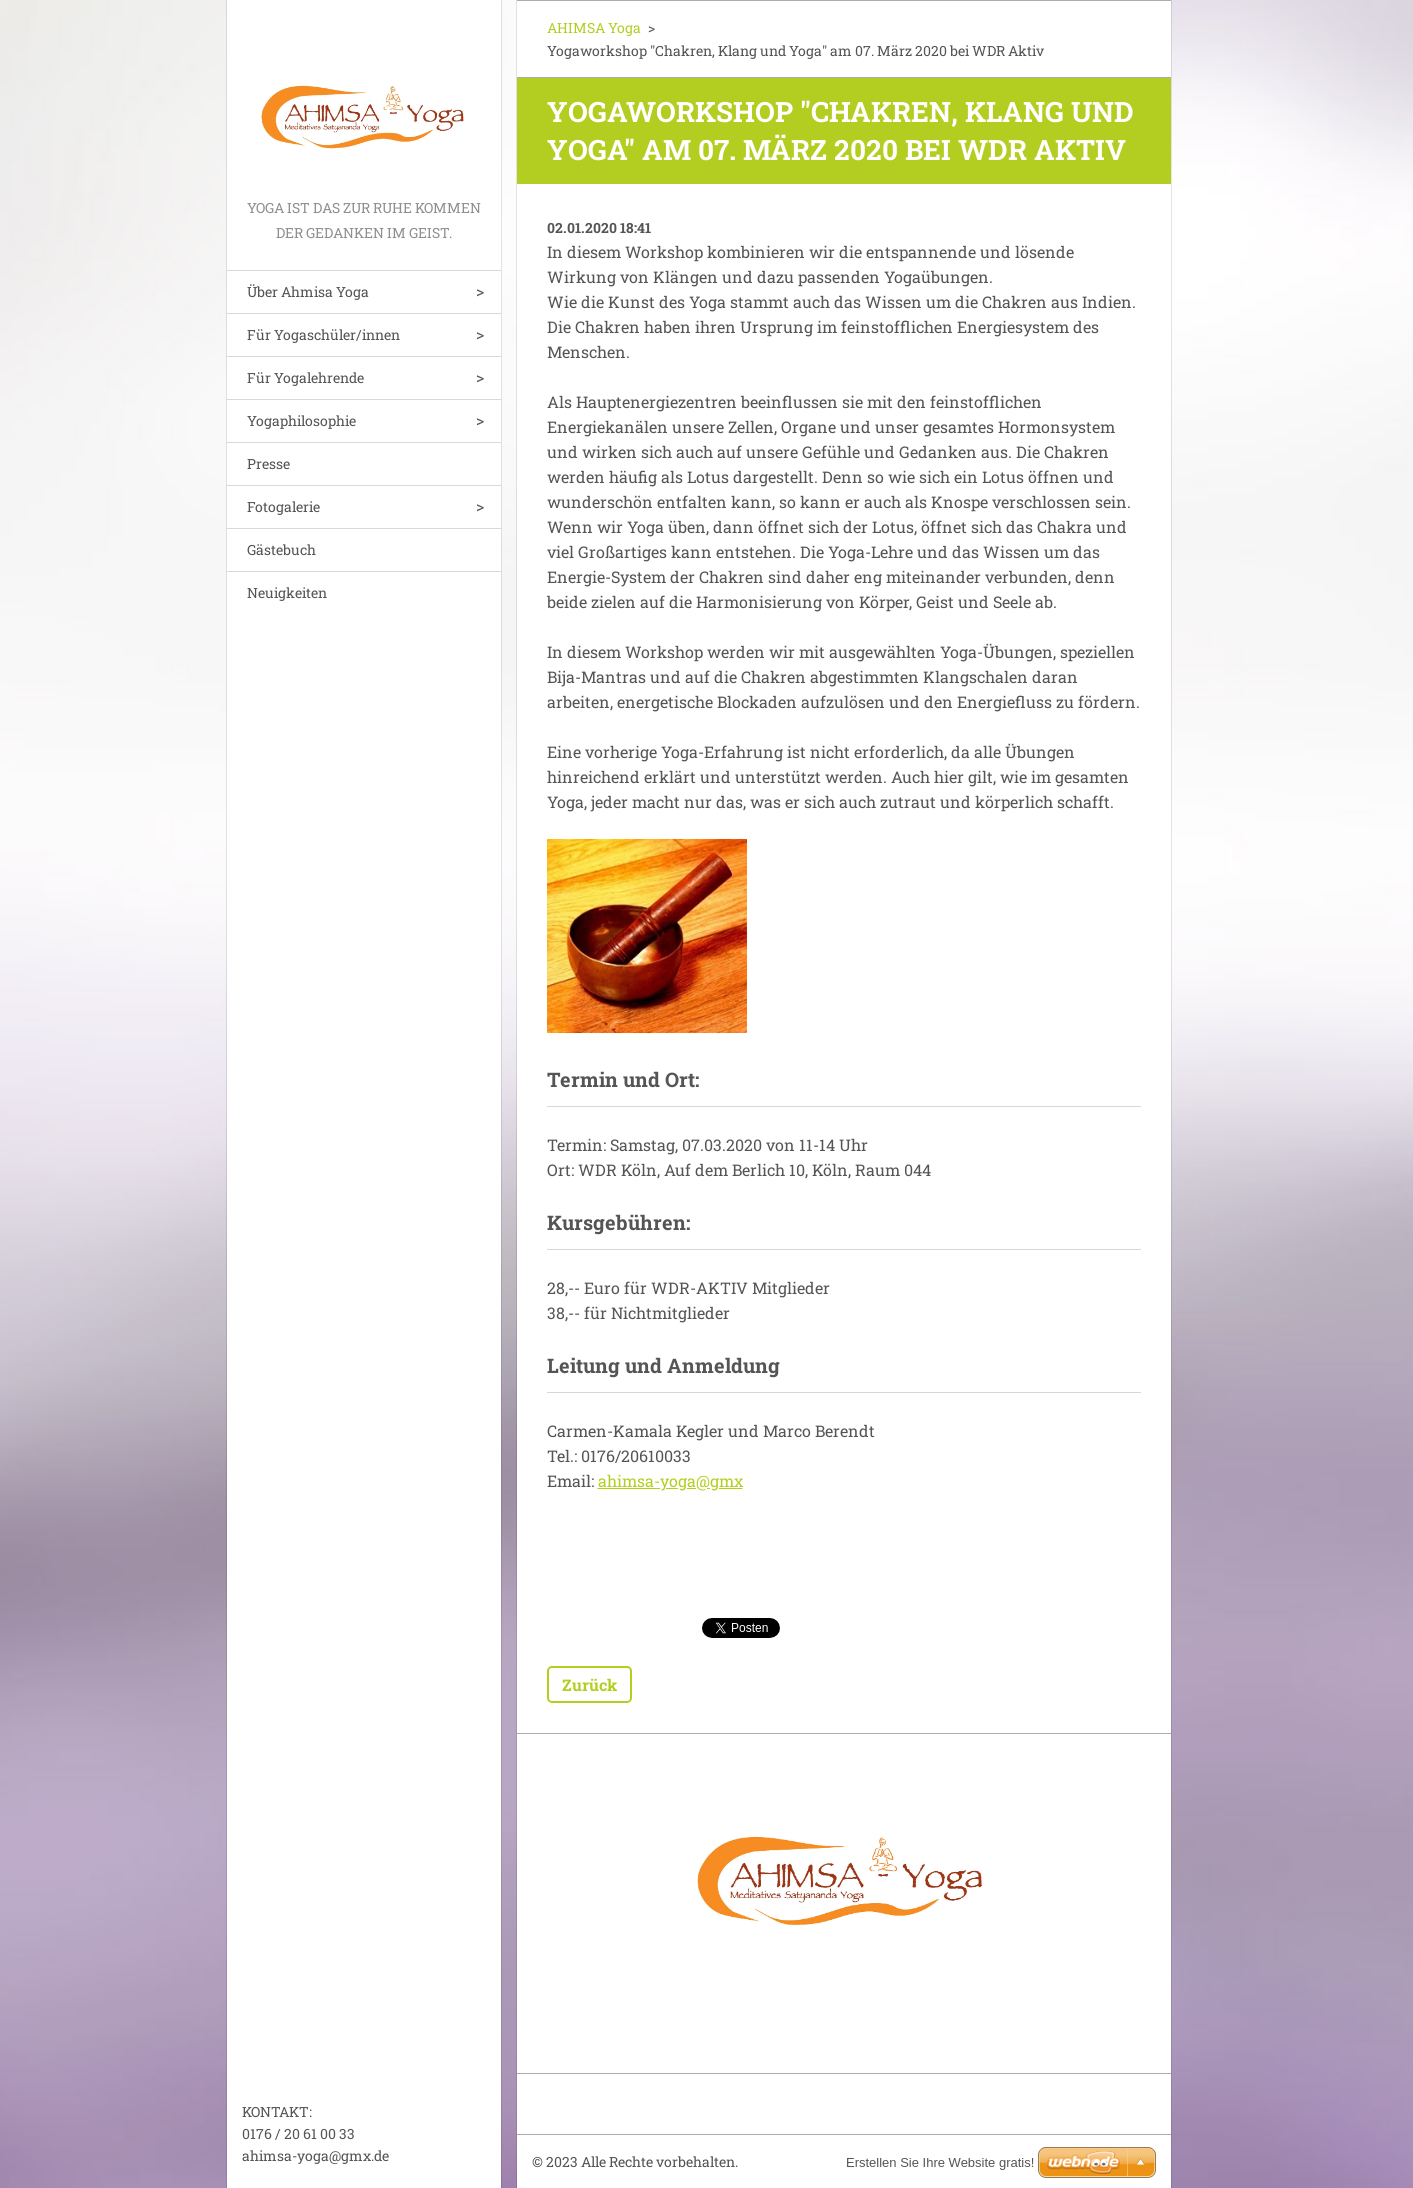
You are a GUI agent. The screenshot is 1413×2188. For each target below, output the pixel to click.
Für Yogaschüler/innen (323, 334)
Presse (268, 463)
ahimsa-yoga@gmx (670, 1480)
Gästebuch (281, 549)
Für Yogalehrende (305, 377)
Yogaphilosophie (301, 420)
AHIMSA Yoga (594, 27)
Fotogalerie (283, 506)
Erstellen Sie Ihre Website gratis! (940, 2162)
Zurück (589, 1684)
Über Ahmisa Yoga (308, 291)
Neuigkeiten (287, 592)
